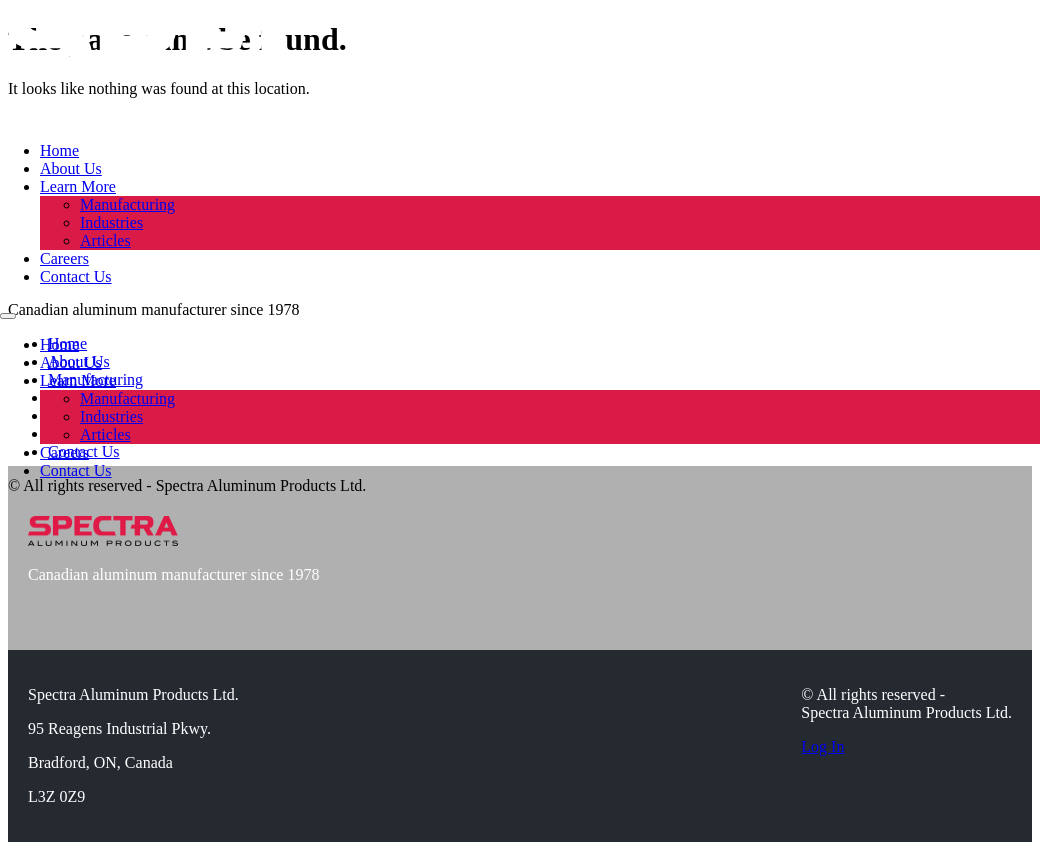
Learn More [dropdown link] (78, 186)
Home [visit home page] (59, 150)
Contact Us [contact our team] (76, 276)
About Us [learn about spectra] (71, 168)
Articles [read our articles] (105, 240)
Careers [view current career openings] (64, 258)
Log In (822, 746)
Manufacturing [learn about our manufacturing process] (127, 204)
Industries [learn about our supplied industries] (111, 222)
